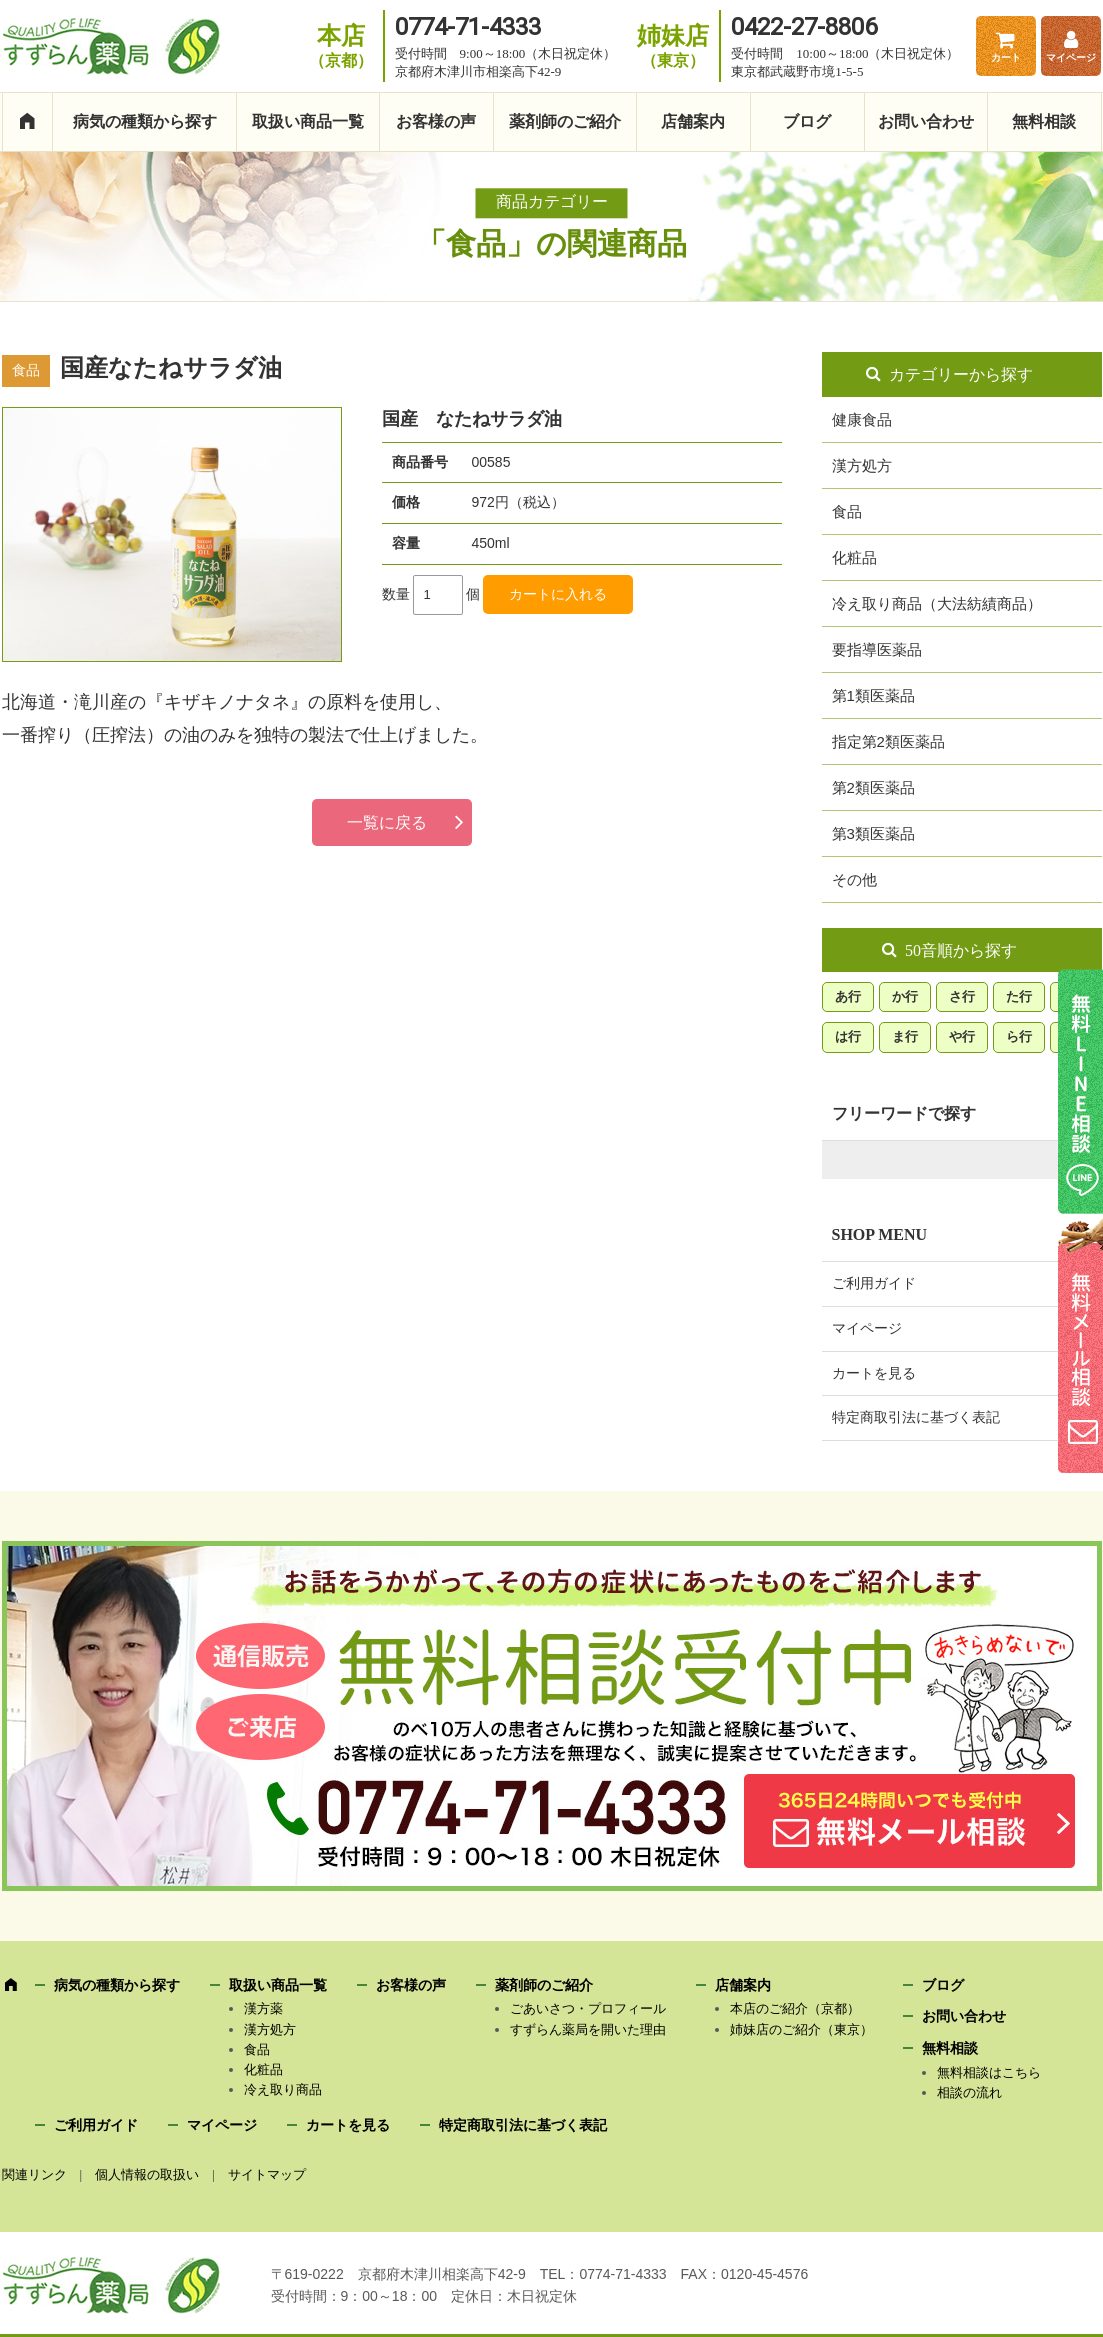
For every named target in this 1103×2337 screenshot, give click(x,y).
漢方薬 (263, 2008)
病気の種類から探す (145, 121)
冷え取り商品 (283, 2089)
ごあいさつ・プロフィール (588, 2008)
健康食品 (862, 419)
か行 (905, 996)
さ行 (962, 996)
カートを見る (874, 1373)
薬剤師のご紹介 (565, 121)
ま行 (905, 1036)
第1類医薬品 (873, 695)
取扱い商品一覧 (308, 121)
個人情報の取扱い (147, 2174)
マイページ (1071, 57)
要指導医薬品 (877, 649)
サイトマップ (267, 2174)
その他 (854, 879)
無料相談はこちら (989, 2072)
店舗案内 (693, 121)
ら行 (1019, 1036)
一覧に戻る (387, 822)
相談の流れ (969, 2092)
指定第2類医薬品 (888, 741)
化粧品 (854, 557)
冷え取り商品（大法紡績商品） (937, 603)
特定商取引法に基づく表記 (916, 1417)
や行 (962, 1036)
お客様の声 (436, 121)
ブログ (807, 121)
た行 (1019, 996)
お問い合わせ (926, 121)
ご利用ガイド (874, 1283)
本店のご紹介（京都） (795, 2008)
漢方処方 (862, 465)
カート (1006, 57)
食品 (847, 511)
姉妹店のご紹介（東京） (801, 2029)
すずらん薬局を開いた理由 (588, 2029)
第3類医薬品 (873, 833)
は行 (848, 1036)
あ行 (848, 996)
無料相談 (1044, 121)
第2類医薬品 (873, 787)
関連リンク (34, 2174)
